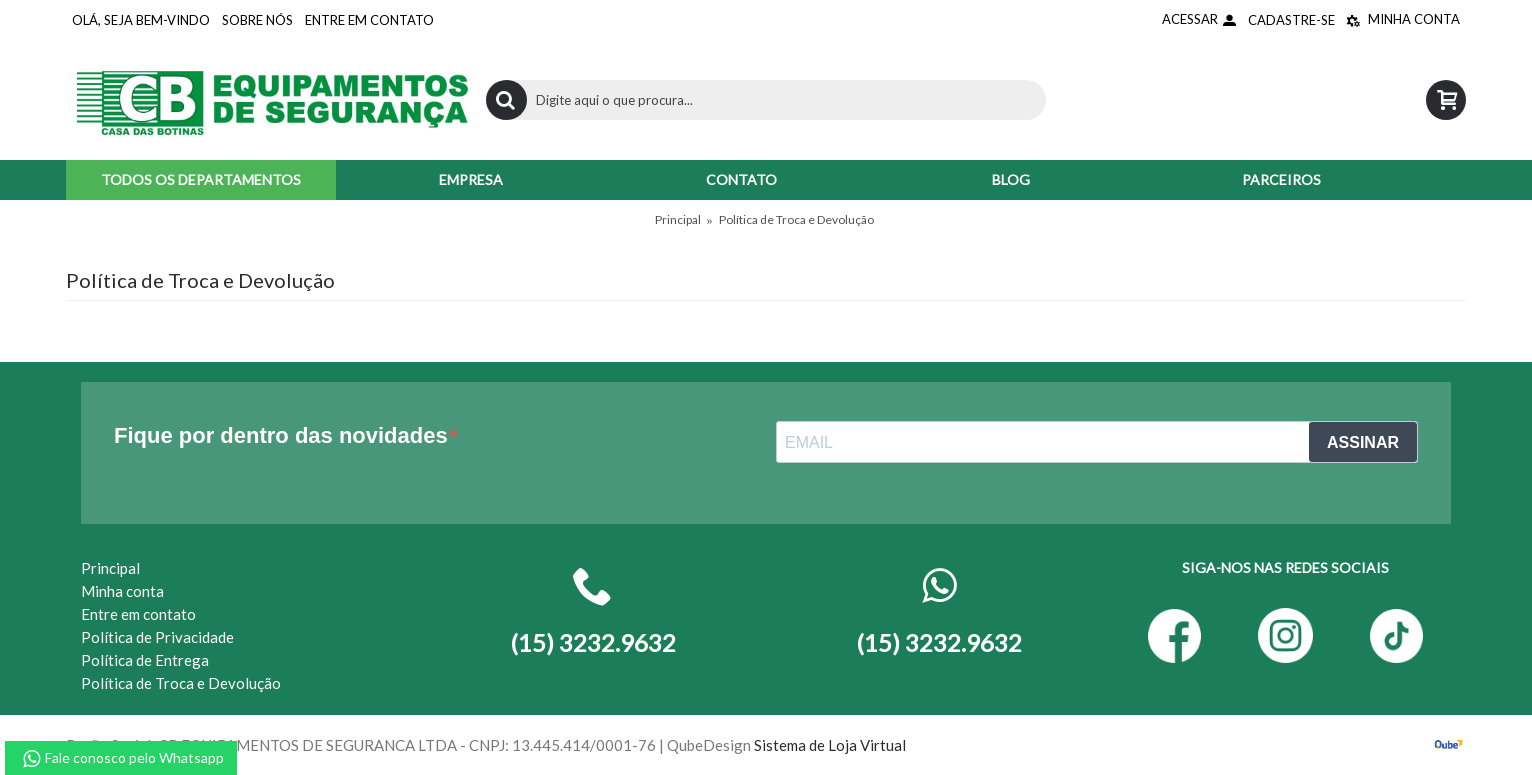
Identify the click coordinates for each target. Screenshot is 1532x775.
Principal (678, 219)
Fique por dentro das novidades (281, 435)
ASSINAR (1363, 442)
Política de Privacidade (157, 637)
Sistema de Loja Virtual (830, 745)
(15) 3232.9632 (939, 642)
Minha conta (122, 591)
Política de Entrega (145, 660)
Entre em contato (138, 614)
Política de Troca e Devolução (796, 219)
